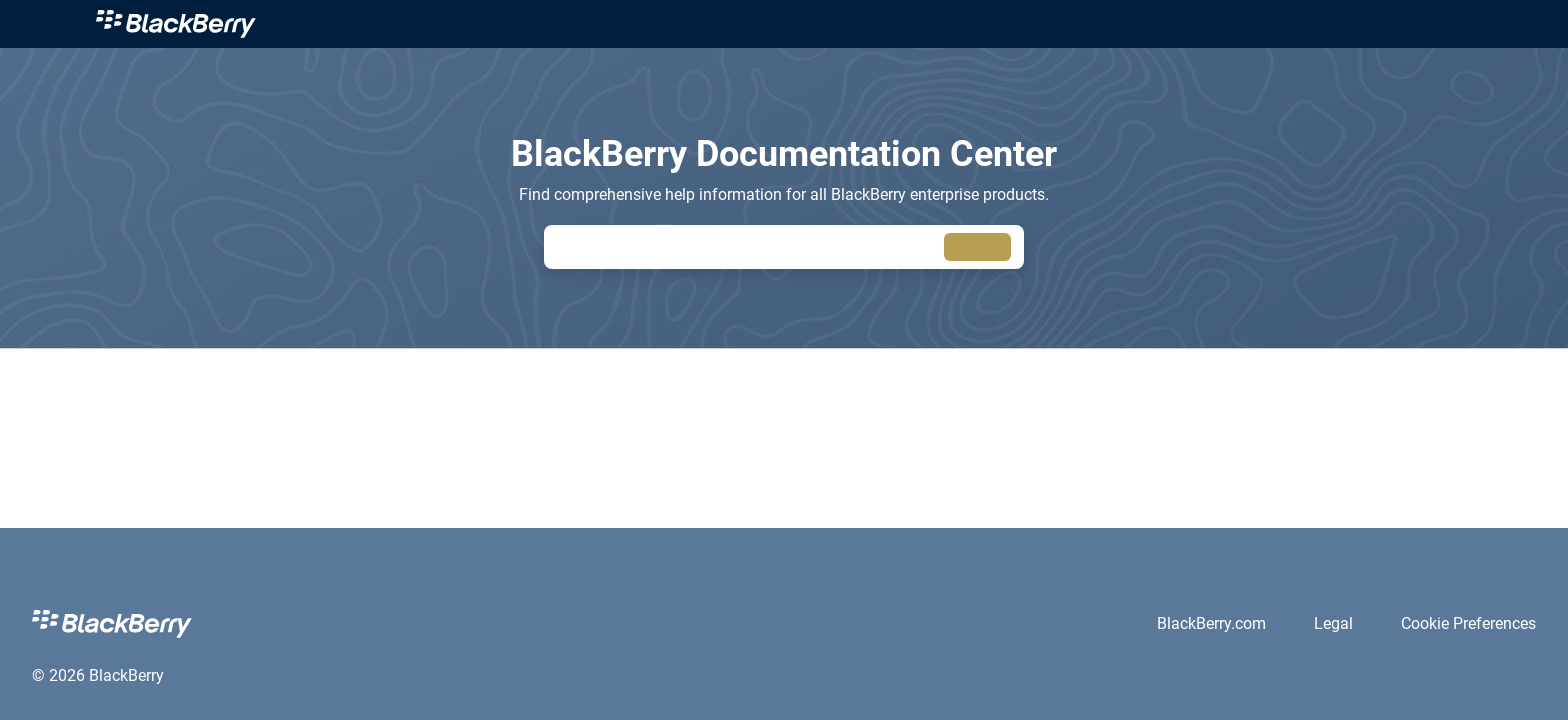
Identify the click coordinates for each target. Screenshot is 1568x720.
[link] (176, 24)
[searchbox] (977, 247)
